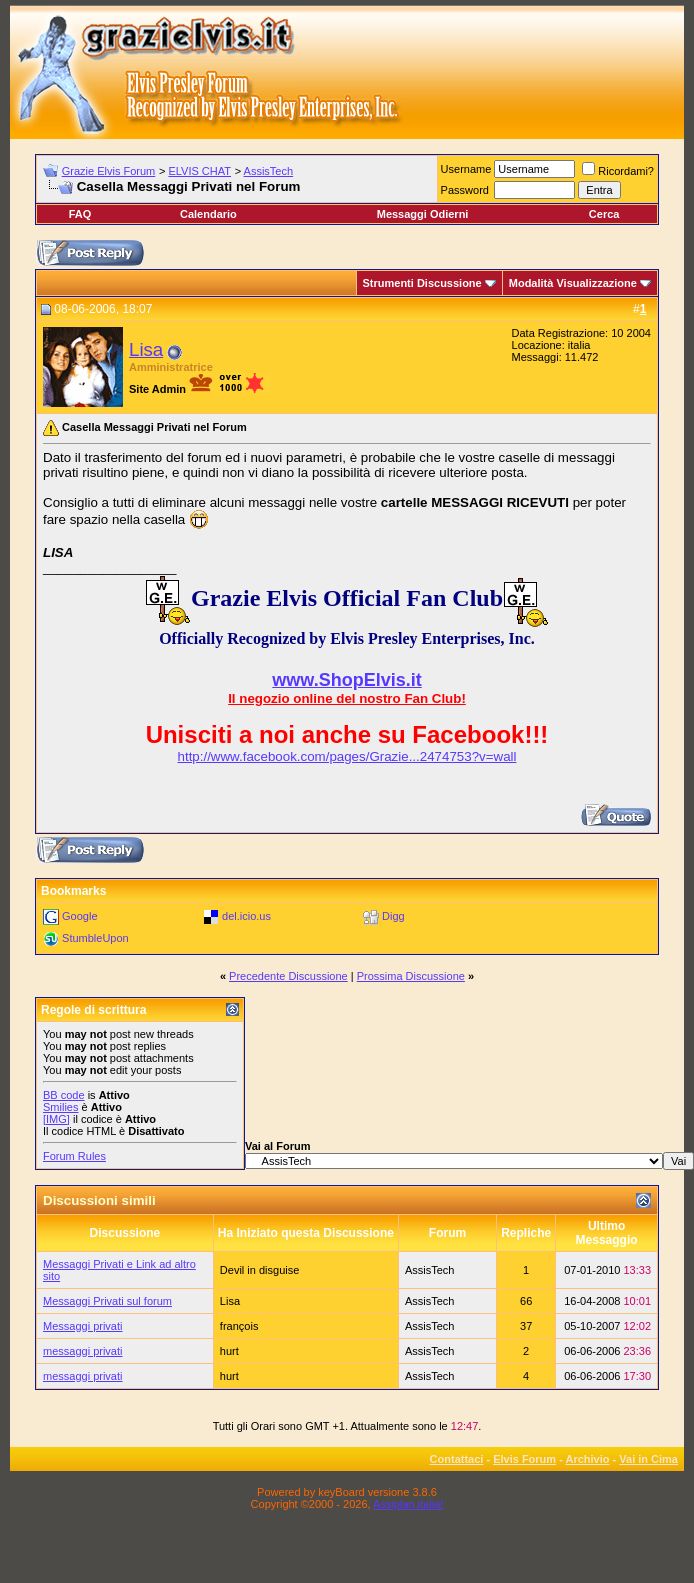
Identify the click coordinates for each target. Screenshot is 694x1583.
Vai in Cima (648, 1459)
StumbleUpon (95, 938)
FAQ (80, 214)
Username (466, 169)
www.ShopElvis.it (346, 680)
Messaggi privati (82, 1326)
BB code (64, 1095)
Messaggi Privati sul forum (107, 1301)
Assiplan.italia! (408, 1504)
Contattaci (457, 1459)
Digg (393, 916)
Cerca (604, 214)
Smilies (60, 1107)
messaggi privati (82, 1351)
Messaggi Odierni (423, 214)
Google (79, 916)
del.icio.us (246, 916)
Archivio (588, 1459)
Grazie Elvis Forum (109, 171)
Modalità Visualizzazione (573, 283)
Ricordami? (618, 171)
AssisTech (269, 171)
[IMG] (56, 1119)
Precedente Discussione (288, 976)
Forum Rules (74, 1156)
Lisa (146, 349)
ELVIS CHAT (199, 171)
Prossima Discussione (411, 976)
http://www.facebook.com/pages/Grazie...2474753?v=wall (347, 756)
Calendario (208, 214)
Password (465, 190)
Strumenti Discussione (422, 283)
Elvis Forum (524, 1459)
